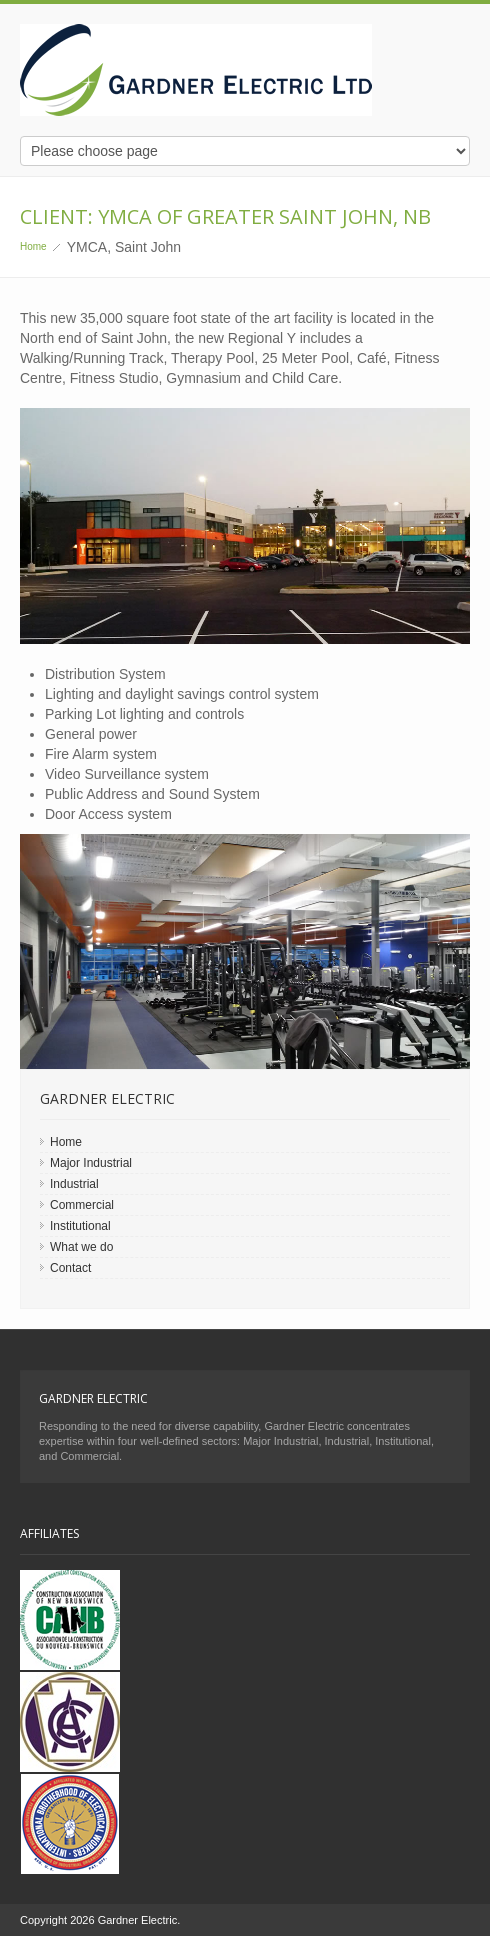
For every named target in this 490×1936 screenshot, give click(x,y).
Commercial (82, 1205)
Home (33, 246)
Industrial (74, 1184)
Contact (70, 1268)
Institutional (80, 1226)
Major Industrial (91, 1163)
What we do (81, 1247)
